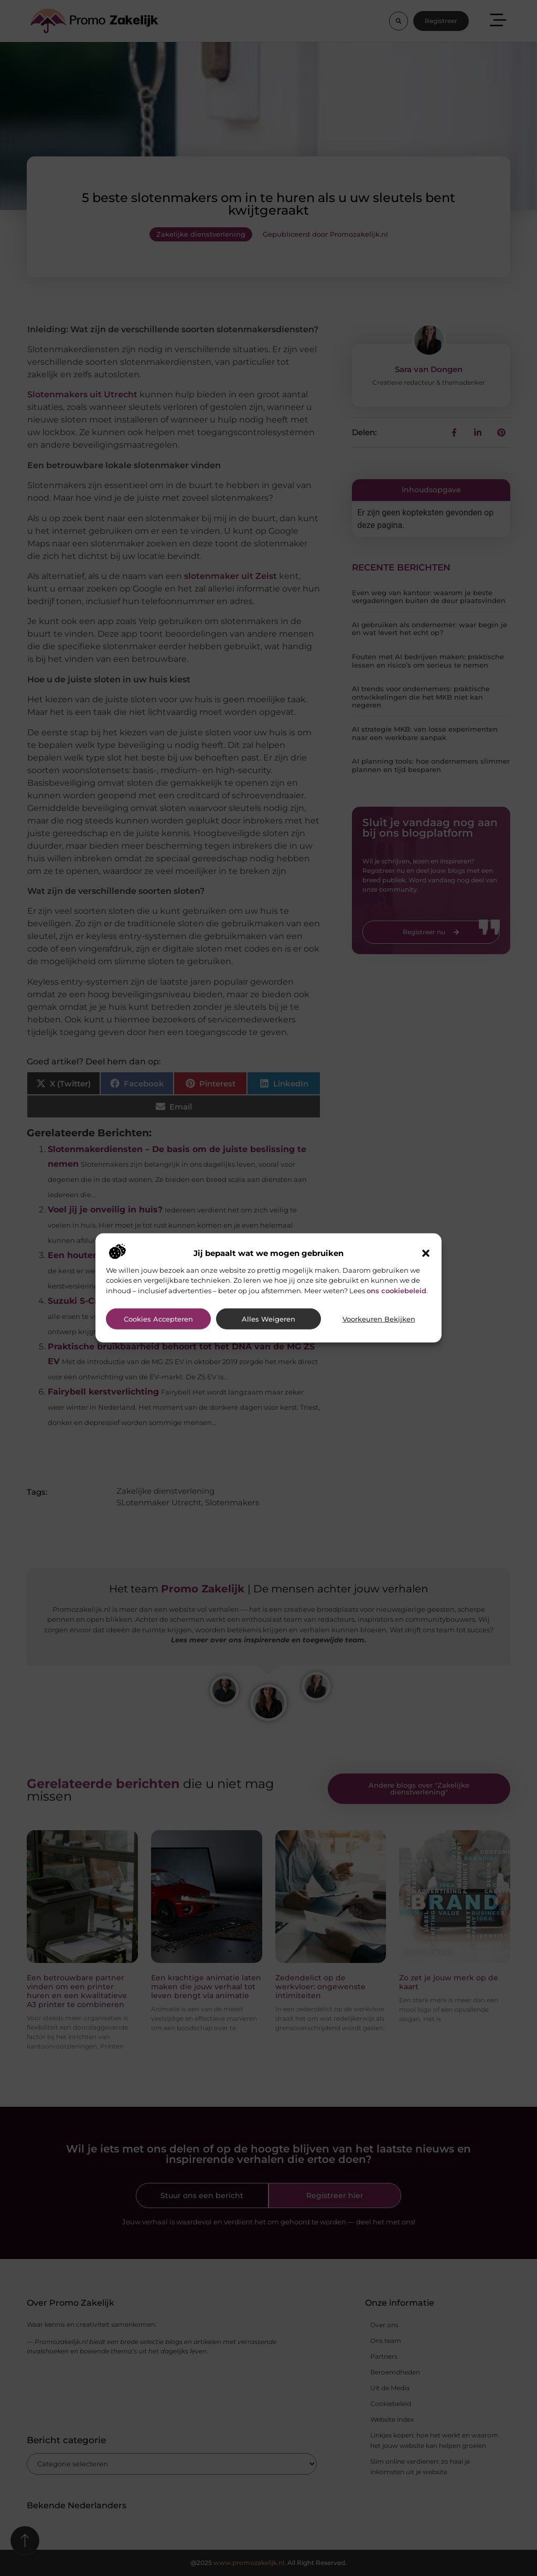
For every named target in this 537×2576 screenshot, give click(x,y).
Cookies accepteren (158, 1319)
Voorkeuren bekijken (378, 1319)
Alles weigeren (268, 1319)
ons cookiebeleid (396, 1290)
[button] (426, 1253)
